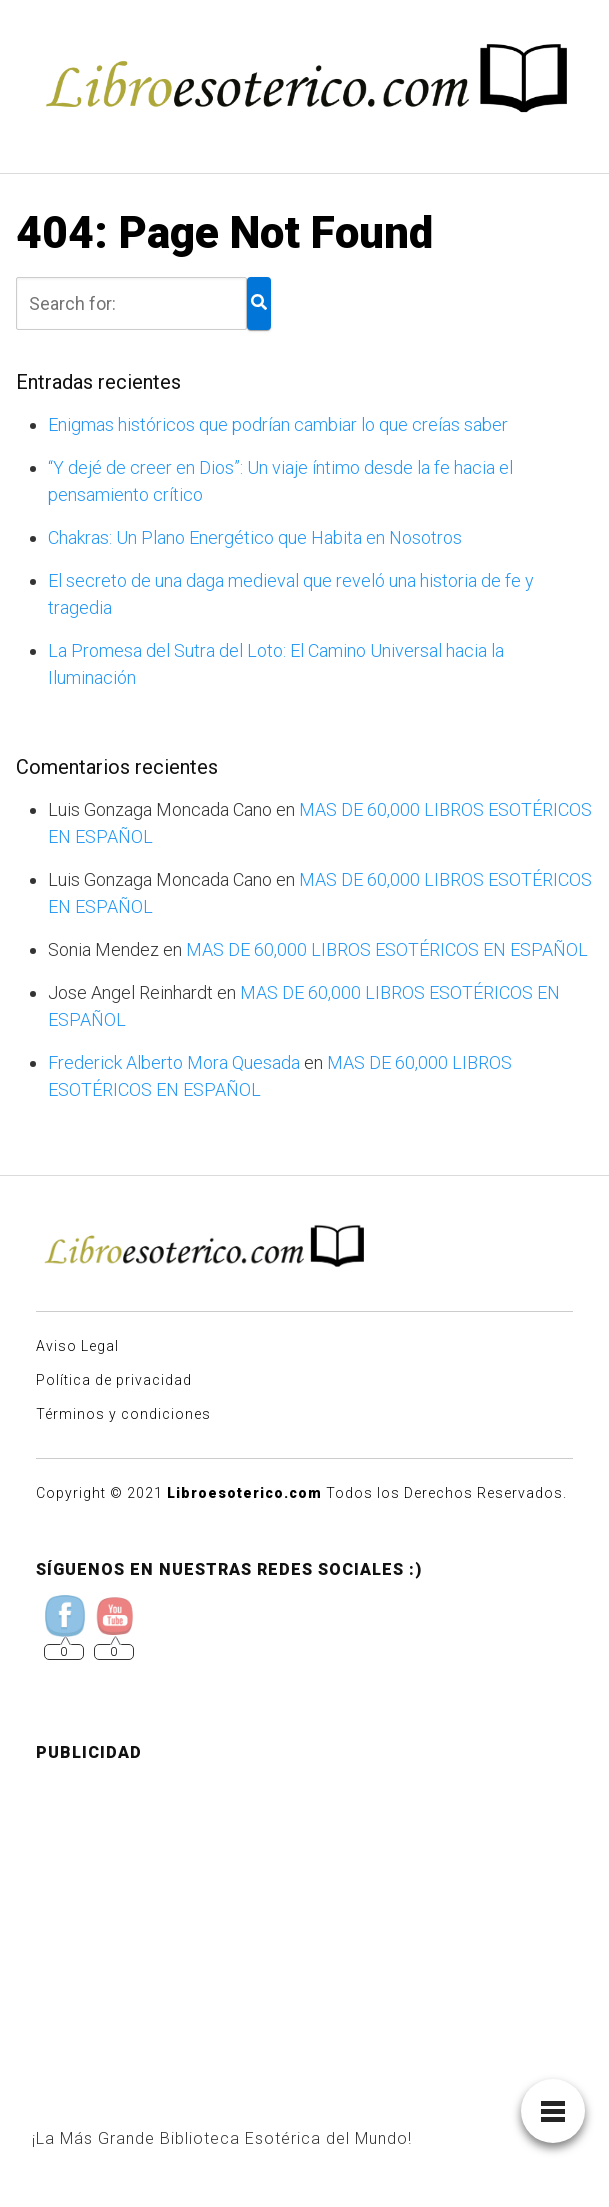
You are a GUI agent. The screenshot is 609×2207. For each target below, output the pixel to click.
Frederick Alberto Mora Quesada (174, 1062)
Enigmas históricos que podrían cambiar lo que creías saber (278, 424)
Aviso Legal (77, 1346)
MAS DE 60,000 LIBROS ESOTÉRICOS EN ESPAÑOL (387, 949)
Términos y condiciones (123, 1414)
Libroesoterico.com (244, 1493)
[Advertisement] (304, 1919)
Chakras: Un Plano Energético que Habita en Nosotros (255, 537)
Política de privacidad (114, 1380)
